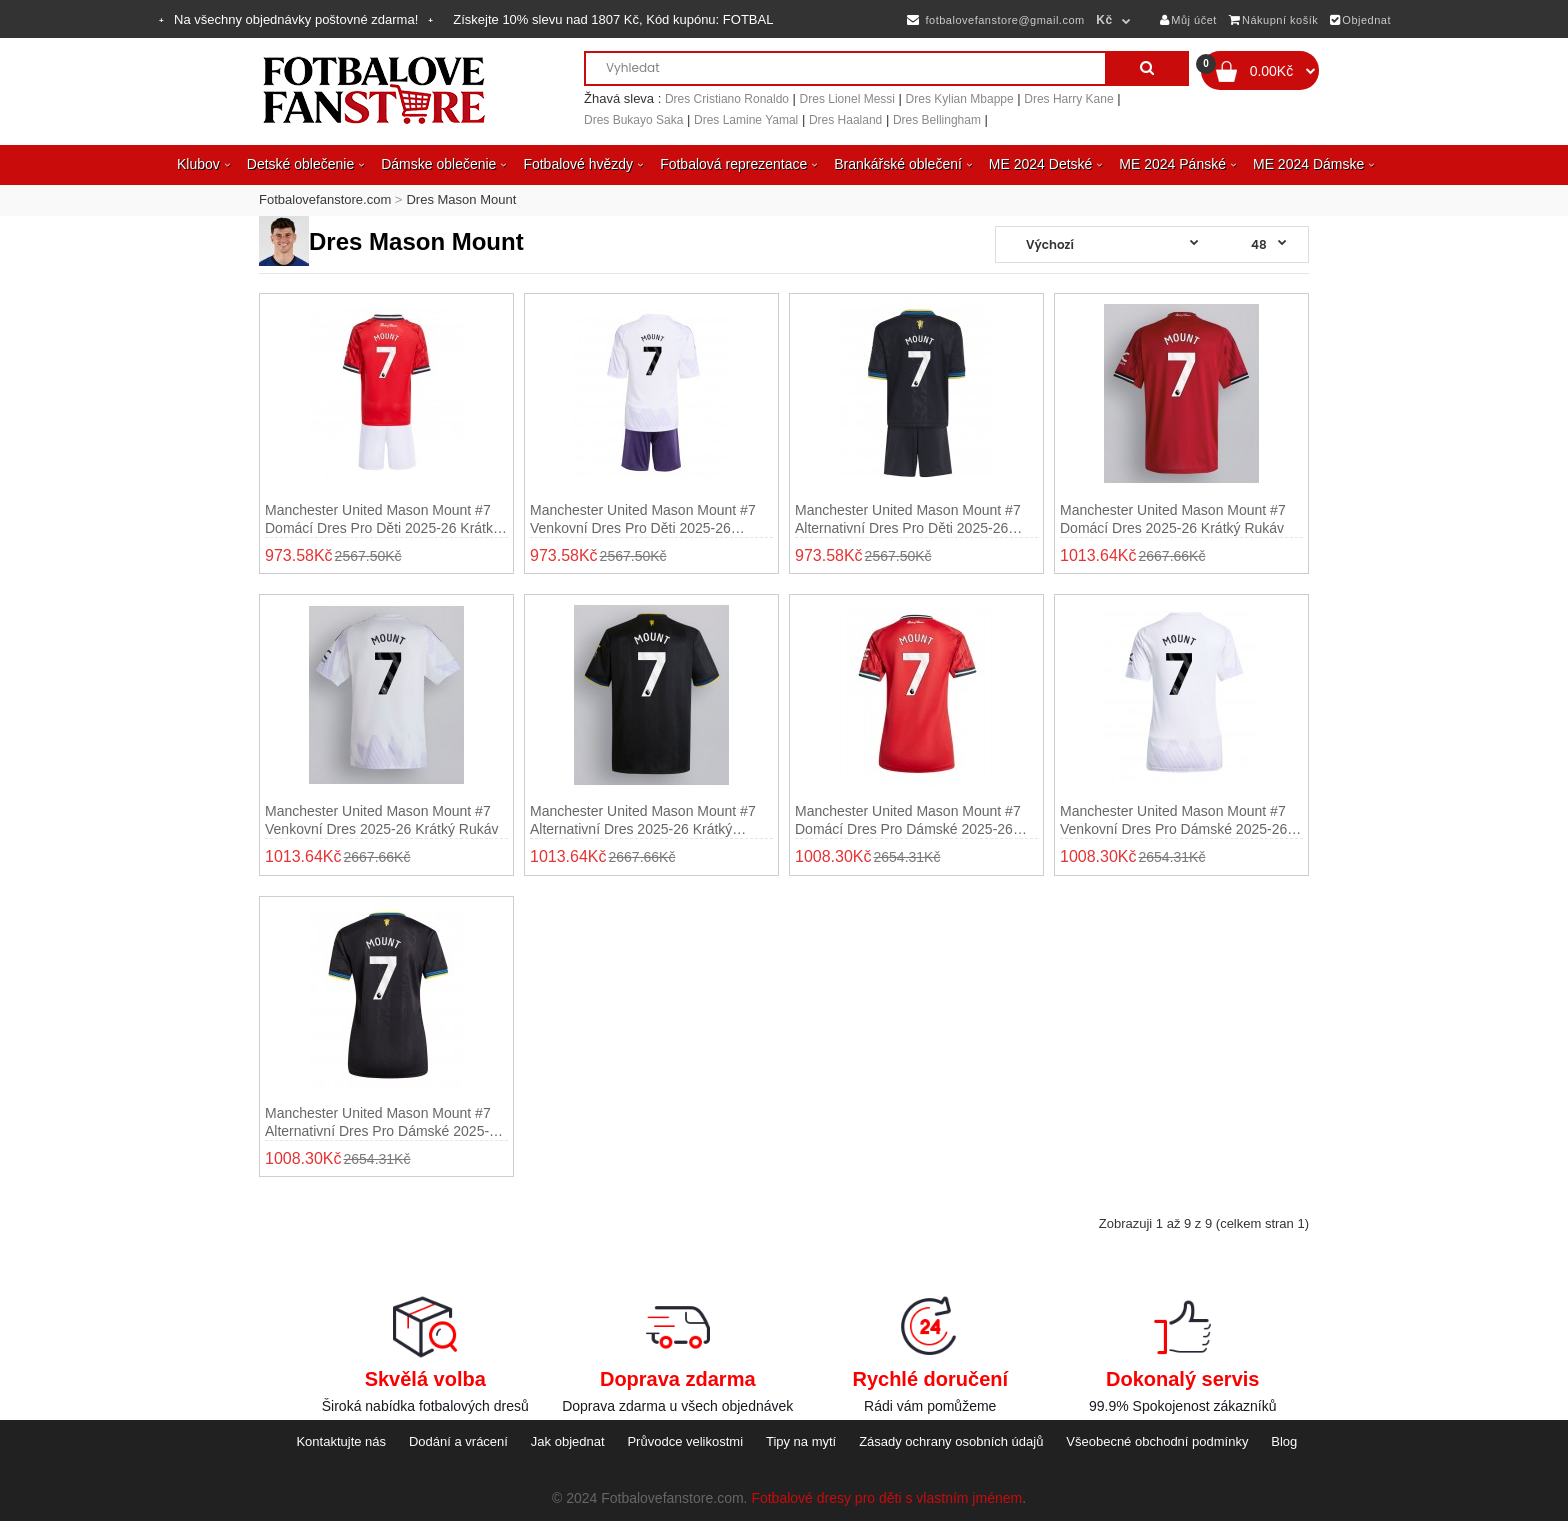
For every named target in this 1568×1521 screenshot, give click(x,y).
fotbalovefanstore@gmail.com (995, 20)
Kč (1104, 20)
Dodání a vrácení (458, 1441)
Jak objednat (568, 1441)
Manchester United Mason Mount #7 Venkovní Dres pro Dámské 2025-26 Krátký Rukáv (1173, 820)
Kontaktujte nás (341, 1441)
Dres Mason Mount (461, 199)
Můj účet (1188, 20)
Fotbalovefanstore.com (325, 199)
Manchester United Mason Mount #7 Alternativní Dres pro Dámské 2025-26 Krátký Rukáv (385, 1122)
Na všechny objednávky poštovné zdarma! (296, 19)
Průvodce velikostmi (685, 1441)
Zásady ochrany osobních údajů (951, 1441)
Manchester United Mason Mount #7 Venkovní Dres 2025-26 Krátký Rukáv (381, 820)
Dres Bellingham (937, 120)
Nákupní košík (1274, 20)
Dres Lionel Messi (847, 99)
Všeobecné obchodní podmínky (1157, 1441)
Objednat (1360, 20)
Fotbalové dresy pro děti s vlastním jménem (886, 1498)
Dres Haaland (845, 120)
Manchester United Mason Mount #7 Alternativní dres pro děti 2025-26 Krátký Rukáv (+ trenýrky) (908, 519)
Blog (1284, 1441)
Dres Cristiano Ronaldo (727, 99)
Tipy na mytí (801, 1441)
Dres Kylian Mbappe (960, 99)
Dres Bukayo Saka (633, 120)
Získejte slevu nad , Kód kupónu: (613, 19)
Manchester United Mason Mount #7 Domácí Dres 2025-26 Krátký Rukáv (1173, 519)
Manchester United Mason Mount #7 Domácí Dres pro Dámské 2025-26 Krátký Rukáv (908, 820)
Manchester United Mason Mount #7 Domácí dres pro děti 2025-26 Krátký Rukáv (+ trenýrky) (382, 519)
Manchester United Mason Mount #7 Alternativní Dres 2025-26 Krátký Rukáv (643, 820)
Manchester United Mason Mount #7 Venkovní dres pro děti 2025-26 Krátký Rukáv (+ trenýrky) (643, 519)
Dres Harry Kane (1068, 99)
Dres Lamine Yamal (746, 120)
